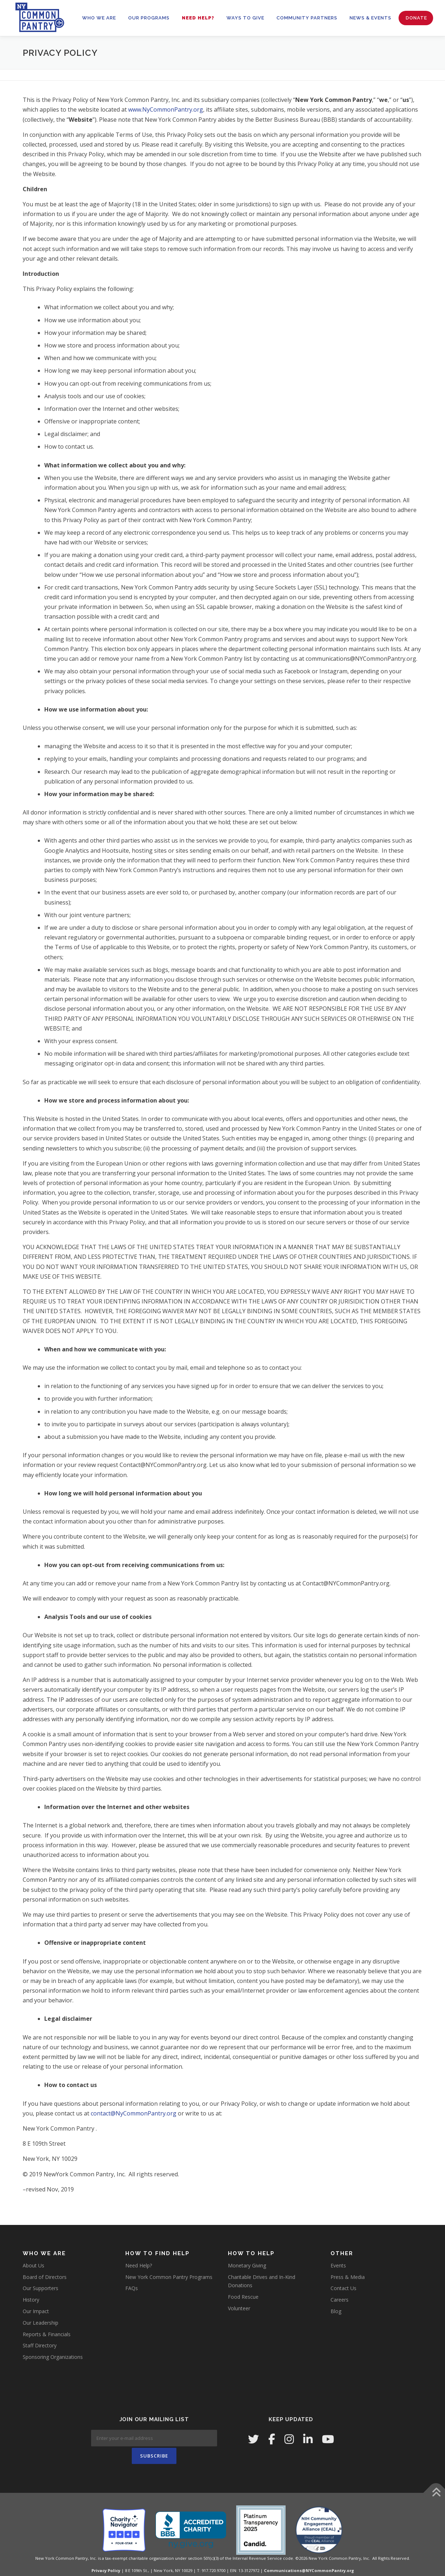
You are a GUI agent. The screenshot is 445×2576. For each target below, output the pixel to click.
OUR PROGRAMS (149, 18)
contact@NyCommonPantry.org (133, 2113)
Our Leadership (40, 2322)
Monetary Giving (247, 2265)
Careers (340, 2299)
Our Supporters (40, 2288)
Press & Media (348, 2277)
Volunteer (239, 2308)
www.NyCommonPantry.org (165, 109)
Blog (336, 2311)
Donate (416, 18)
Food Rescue (243, 2296)
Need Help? (198, 18)
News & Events (370, 18)
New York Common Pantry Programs (168, 2277)
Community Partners (307, 18)
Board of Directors (45, 2277)
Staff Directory (40, 2345)
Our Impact (36, 2311)
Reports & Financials (47, 2334)
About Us (33, 2265)
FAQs (131, 2288)
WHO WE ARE (99, 18)
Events (338, 2265)
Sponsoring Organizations (53, 2356)
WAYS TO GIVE (245, 18)
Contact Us (343, 2288)
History (31, 2299)
